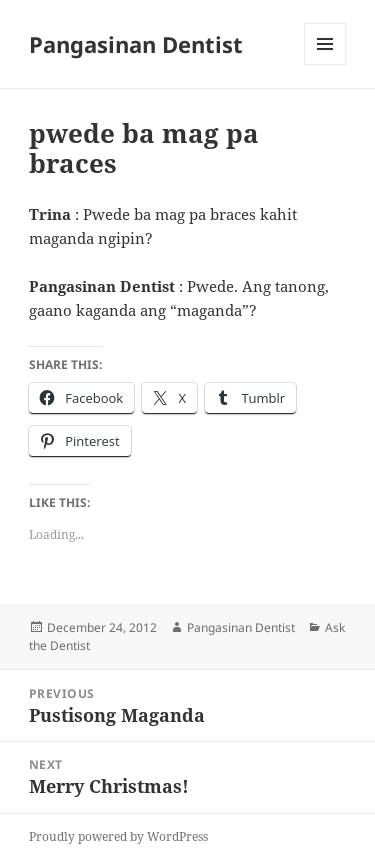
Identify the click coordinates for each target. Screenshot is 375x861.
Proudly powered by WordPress (118, 836)
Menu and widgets (325, 64)
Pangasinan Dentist (136, 44)
